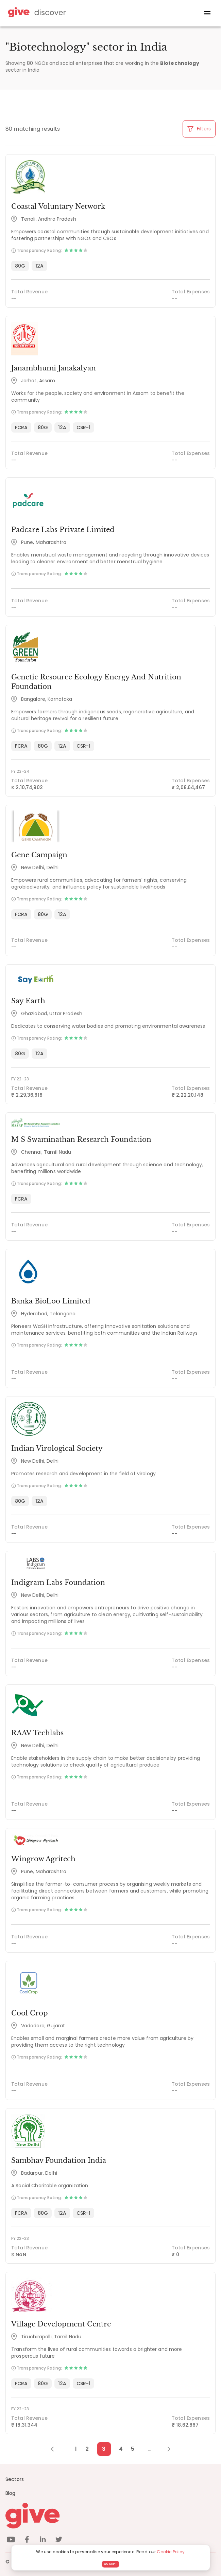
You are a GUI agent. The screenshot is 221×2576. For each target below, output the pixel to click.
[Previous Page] (56, 2449)
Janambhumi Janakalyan (53, 368)
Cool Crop (29, 2013)
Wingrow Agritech (43, 1859)
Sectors (14, 2479)
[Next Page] (165, 2449)
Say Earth (28, 1001)
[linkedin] (42, 2540)
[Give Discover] (36, 13)
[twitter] (58, 2540)
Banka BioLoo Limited (50, 1301)
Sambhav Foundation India (58, 2160)
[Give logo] (110, 2515)
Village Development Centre (61, 2324)
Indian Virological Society (57, 1448)
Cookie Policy (171, 2552)
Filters (199, 128)
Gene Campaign (39, 855)
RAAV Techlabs (37, 1733)
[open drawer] (207, 13)
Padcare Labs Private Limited (63, 530)
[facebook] (26, 2540)
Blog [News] (10, 2493)
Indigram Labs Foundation (58, 1582)
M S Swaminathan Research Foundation (81, 1139)
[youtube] (10, 2540)
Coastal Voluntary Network (58, 206)
